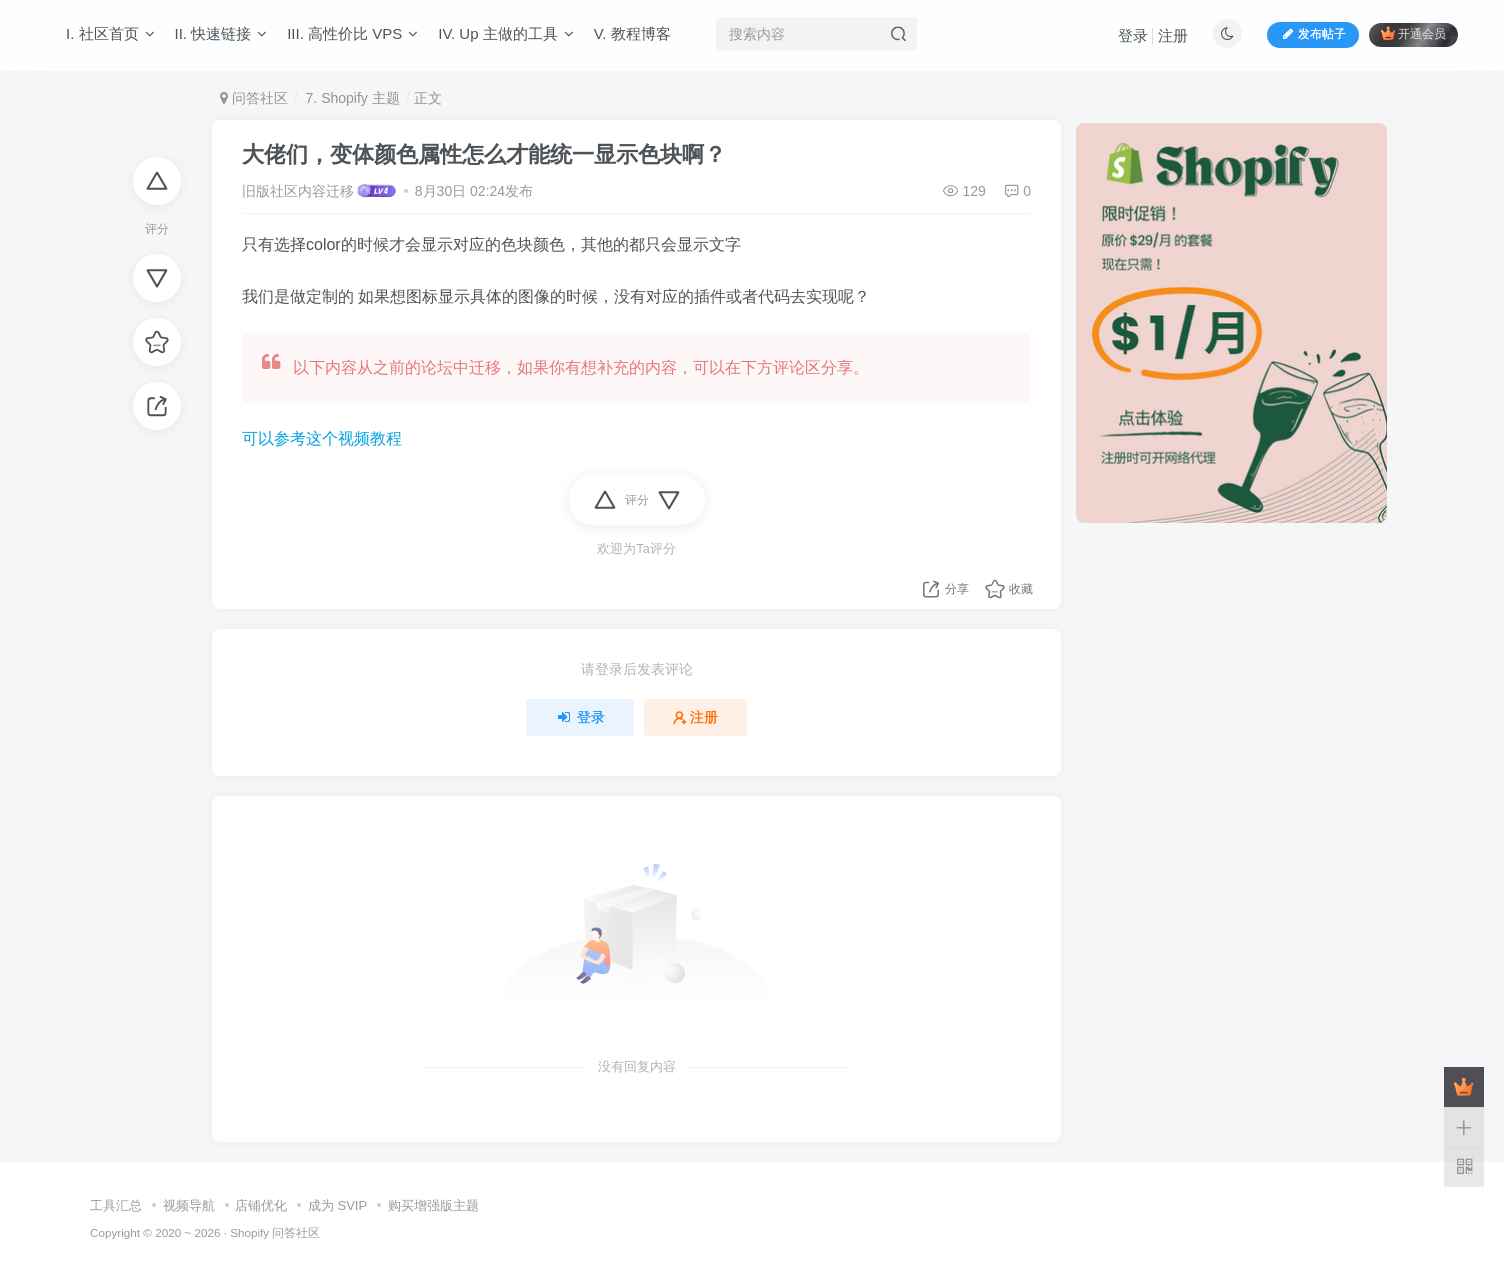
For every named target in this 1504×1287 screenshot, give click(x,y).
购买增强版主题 (433, 1205)
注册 (1173, 35)
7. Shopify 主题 (351, 98)
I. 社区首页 (110, 33)
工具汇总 (116, 1205)
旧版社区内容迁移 (298, 191)
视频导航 (189, 1205)
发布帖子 (1313, 34)
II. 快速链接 (221, 33)
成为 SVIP (337, 1205)
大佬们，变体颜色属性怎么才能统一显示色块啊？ (484, 154)
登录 (1133, 35)
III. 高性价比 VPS (352, 33)
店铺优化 (261, 1205)
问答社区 (254, 98)
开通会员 (1413, 33)
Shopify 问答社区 (275, 1232)
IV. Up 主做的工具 (505, 33)
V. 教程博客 (632, 33)
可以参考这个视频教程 (322, 438)
